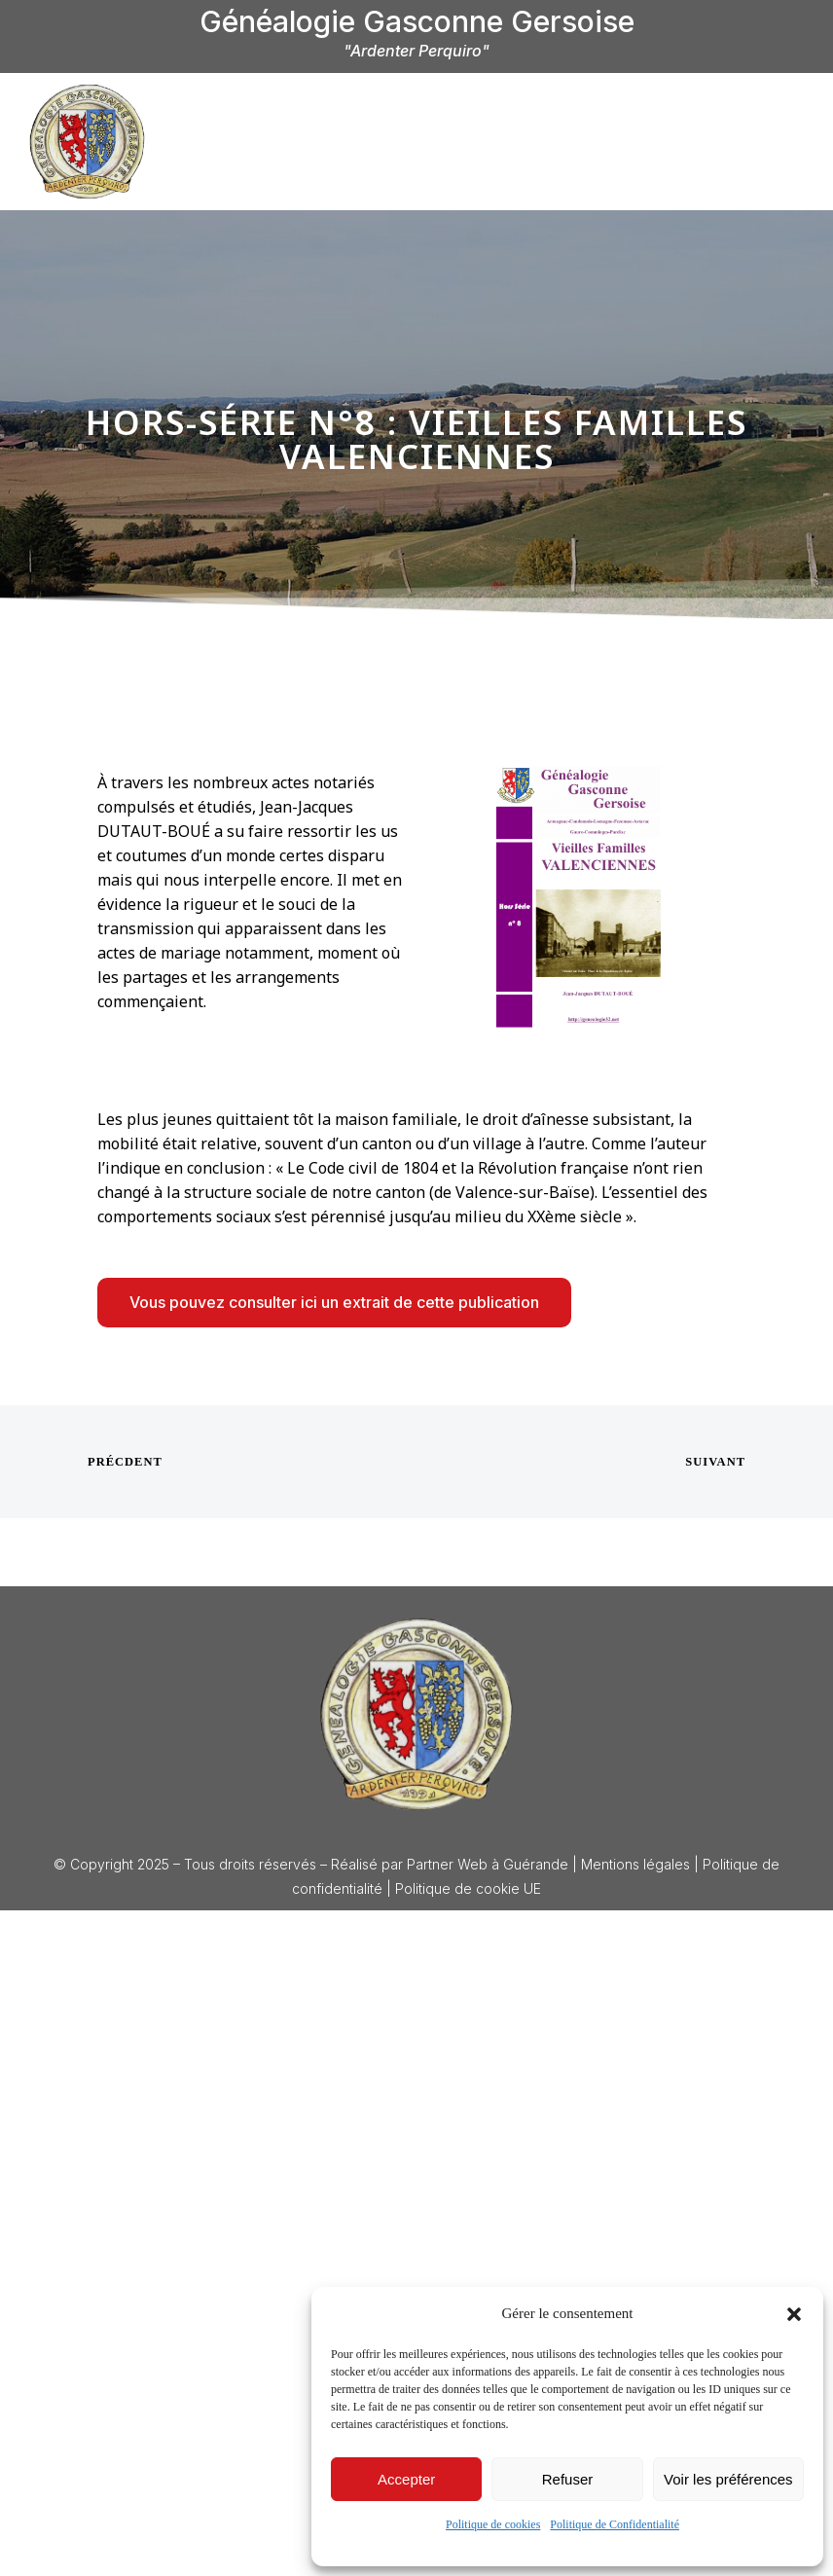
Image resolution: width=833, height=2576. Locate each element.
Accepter (406, 2479)
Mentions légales (635, 1864)
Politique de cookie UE (468, 1888)
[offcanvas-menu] (784, 139)
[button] (794, 2314)
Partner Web (447, 1864)
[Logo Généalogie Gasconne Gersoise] (416, 1713)
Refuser (568, 2479)
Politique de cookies (493, 2524)
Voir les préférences (728, 2479)
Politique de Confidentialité (614, 2524)
